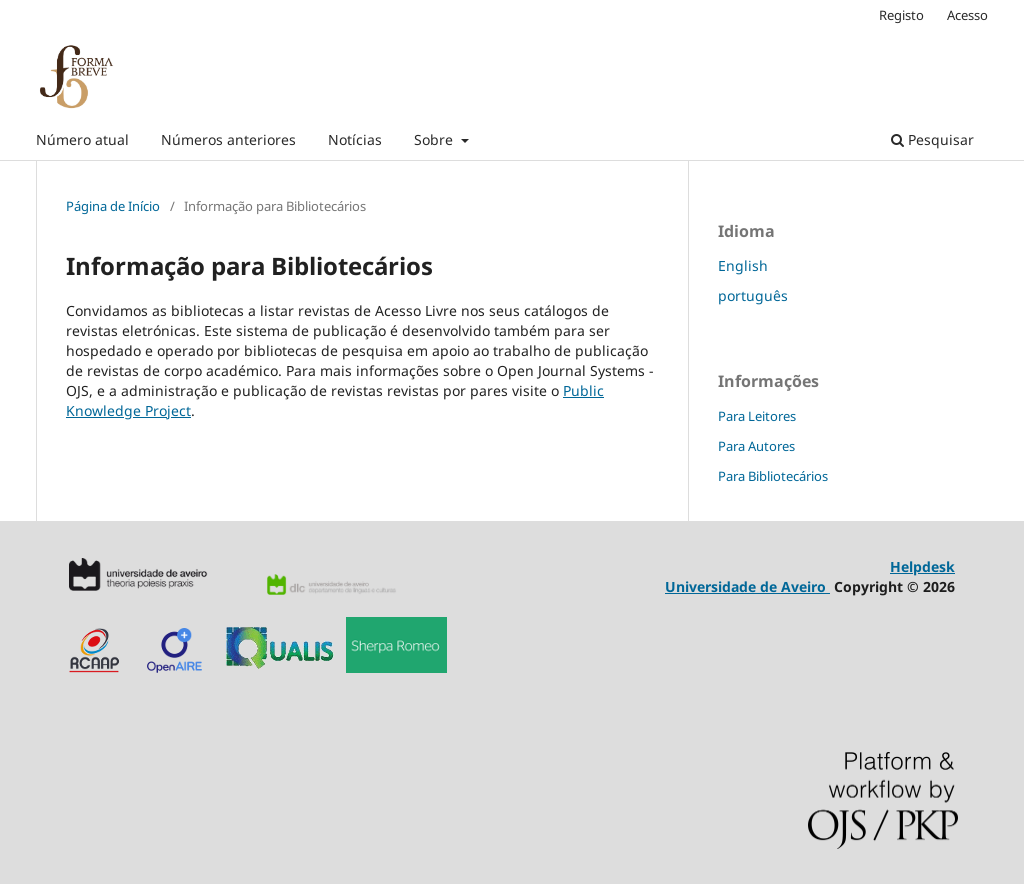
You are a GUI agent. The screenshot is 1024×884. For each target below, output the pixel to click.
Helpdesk (922, 566)
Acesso (967, 15)
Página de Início (113, 206)
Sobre (435, 139)
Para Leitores (757, 416)
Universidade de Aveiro (747, 586)
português (753, 295)
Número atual (82, 139)
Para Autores (756, 446)
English (743, 265)
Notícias (355, 139)
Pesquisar (932, 139)
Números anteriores (228, 139)
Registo (901, 15)
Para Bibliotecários (773, 476)
